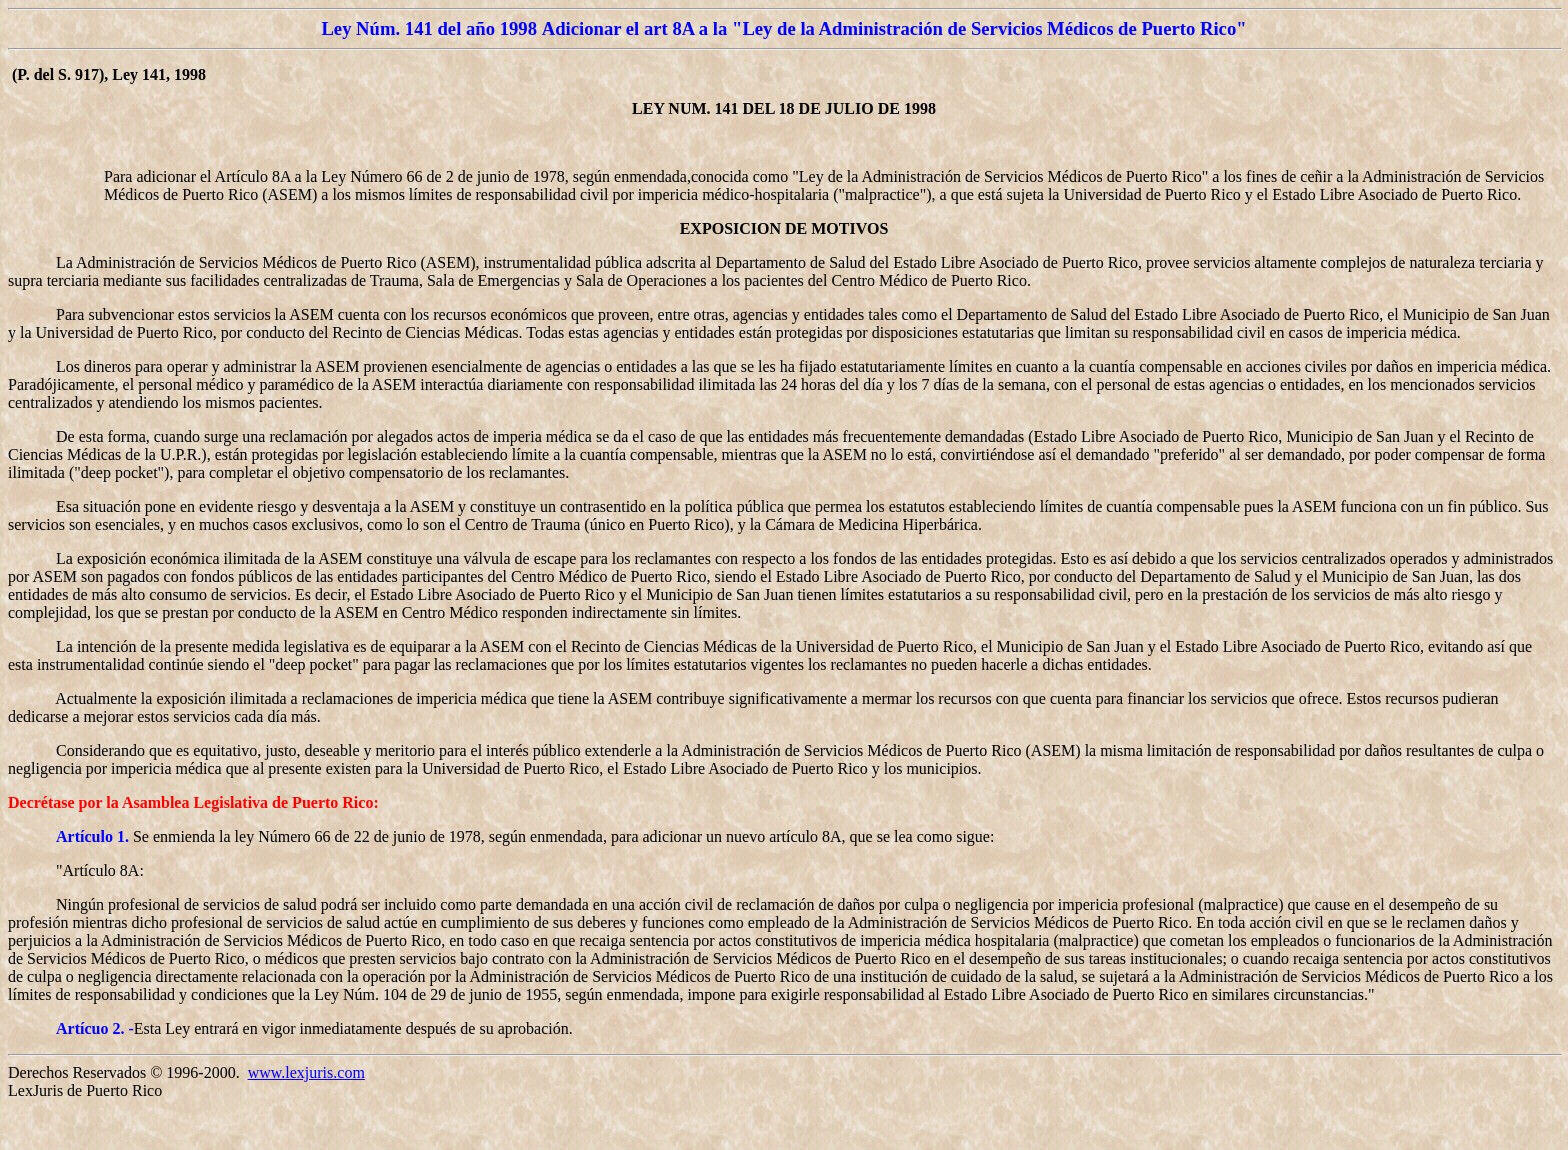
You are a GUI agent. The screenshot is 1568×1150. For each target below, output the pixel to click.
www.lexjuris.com (306, 1072)
